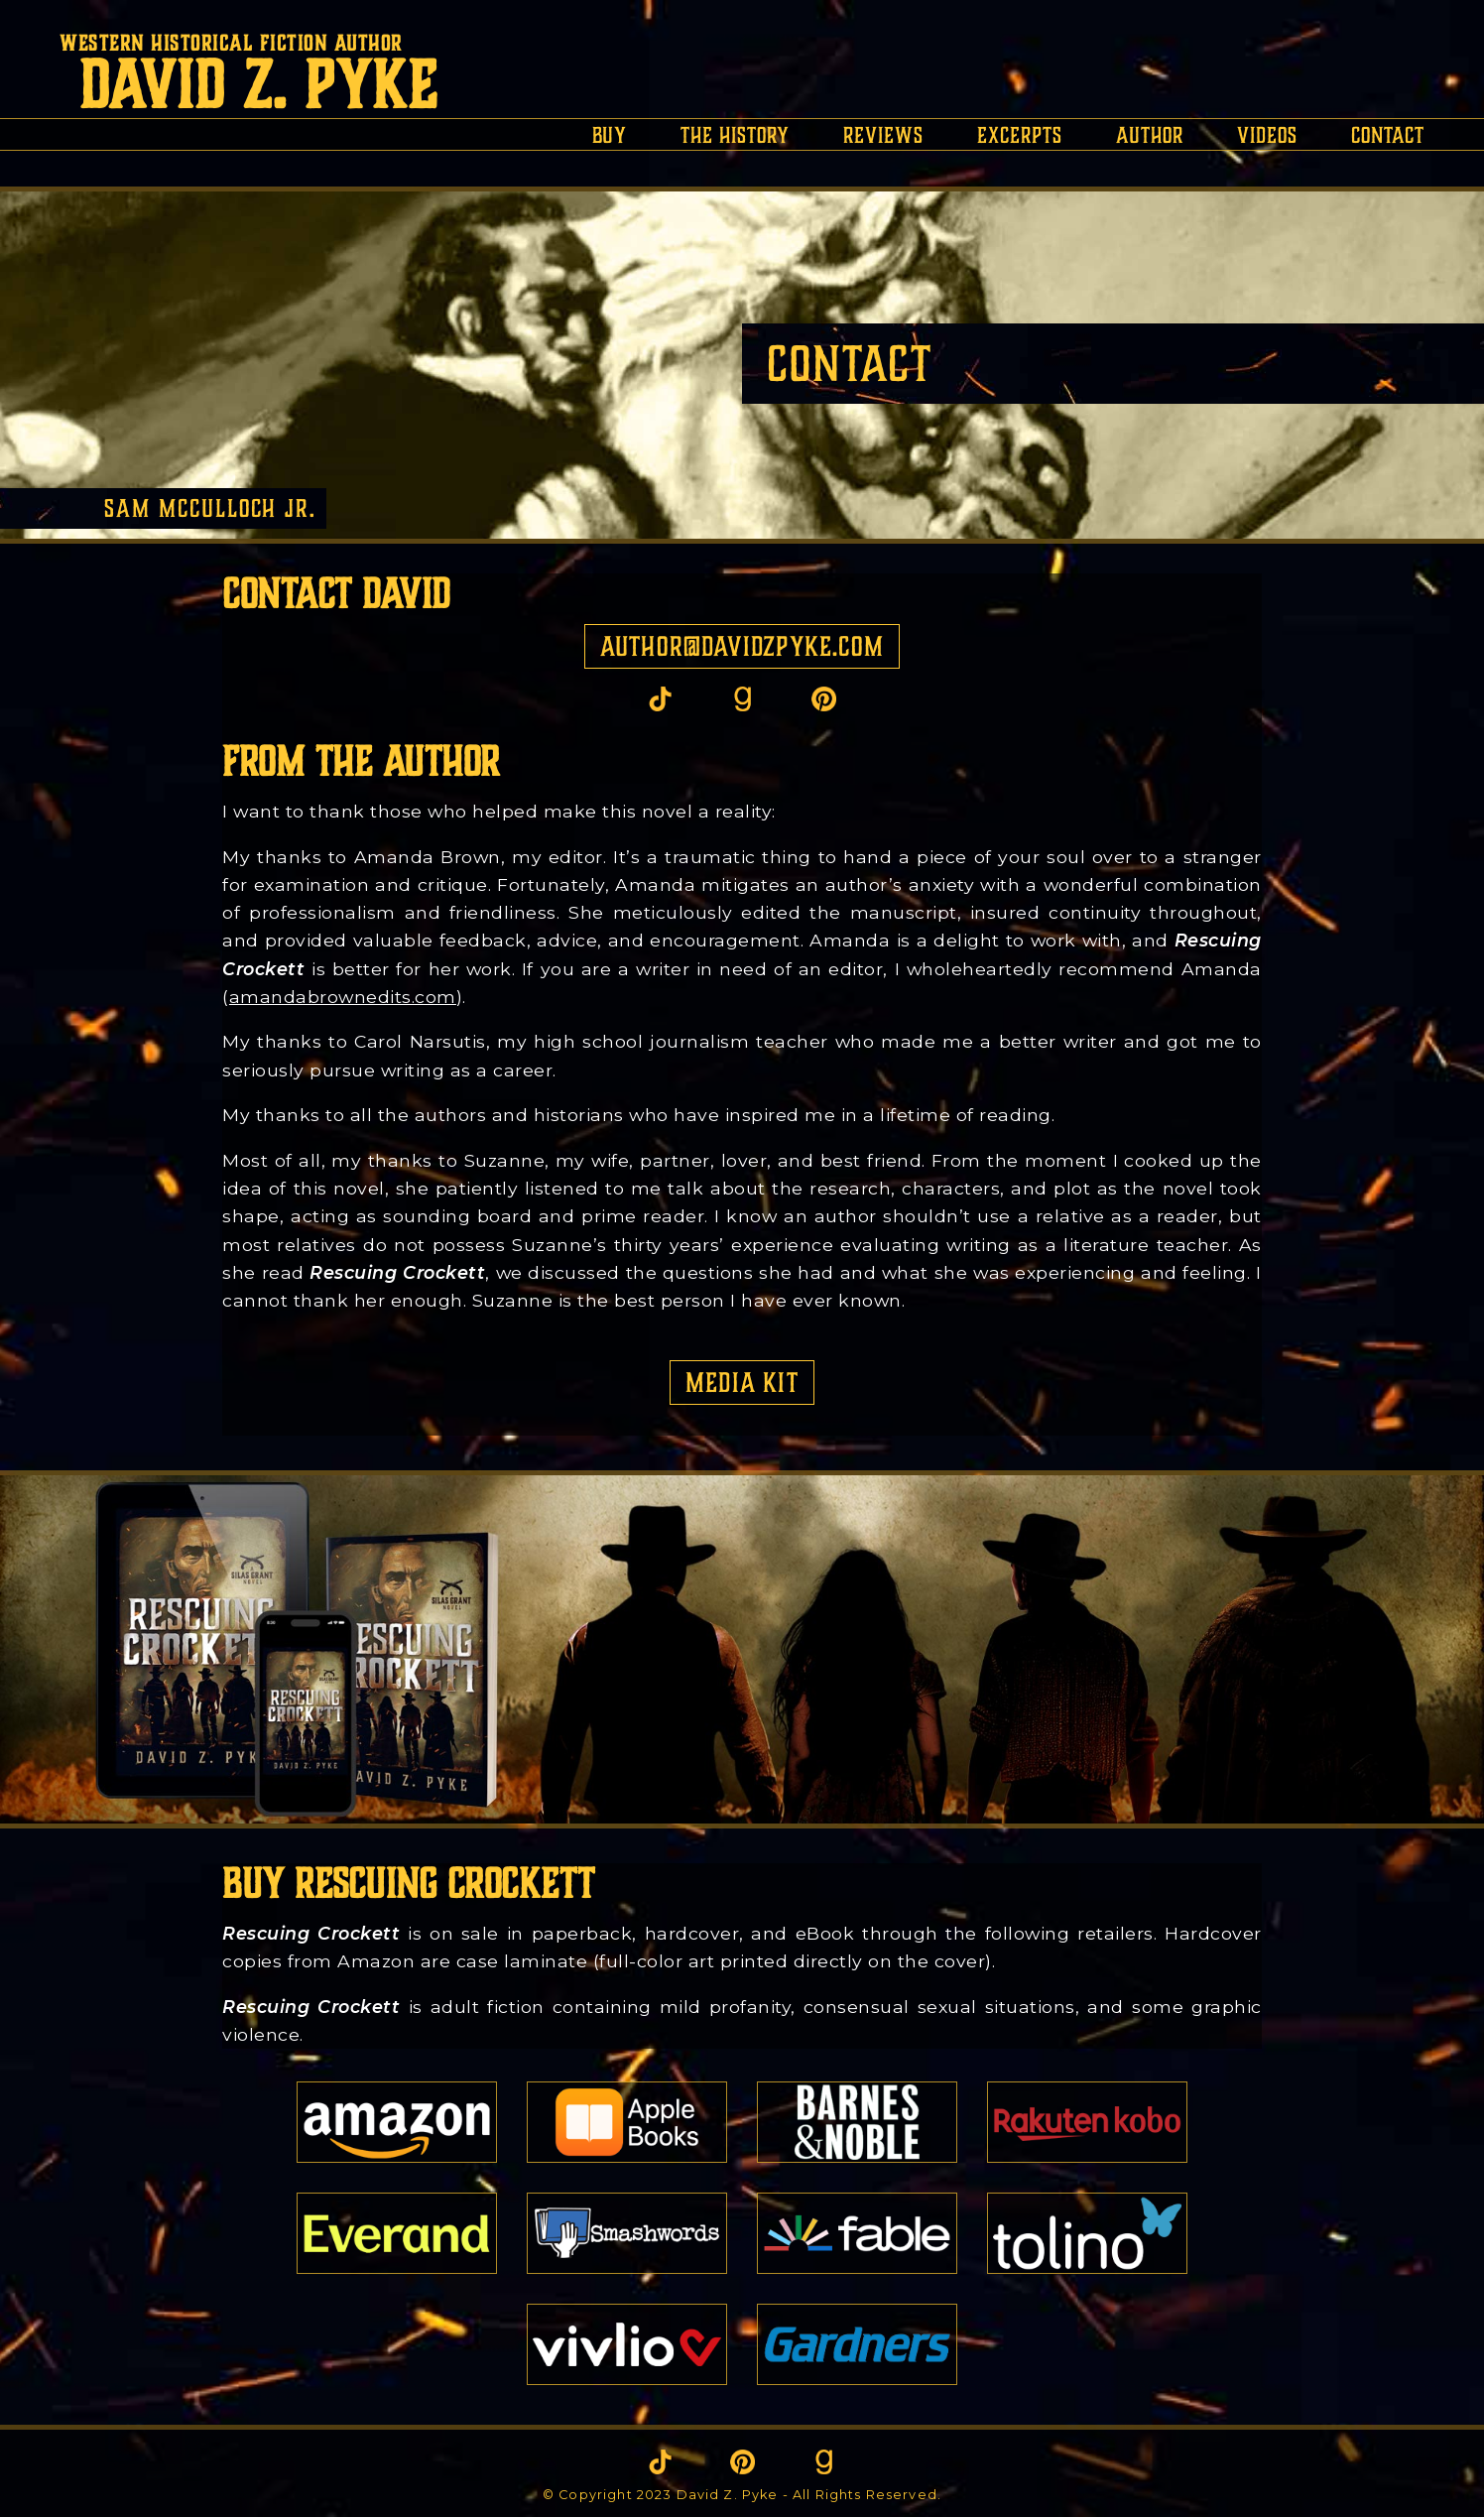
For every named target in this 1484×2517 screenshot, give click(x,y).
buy (609, 135)
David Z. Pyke (258, 85)
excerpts (1019, 135)
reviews (883, 135)
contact (1387, 135)
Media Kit (742, 1382)
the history (735, 135)
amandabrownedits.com (342, 996)
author (1149, 135)
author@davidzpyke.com (742, 646)
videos (1267, 135)
